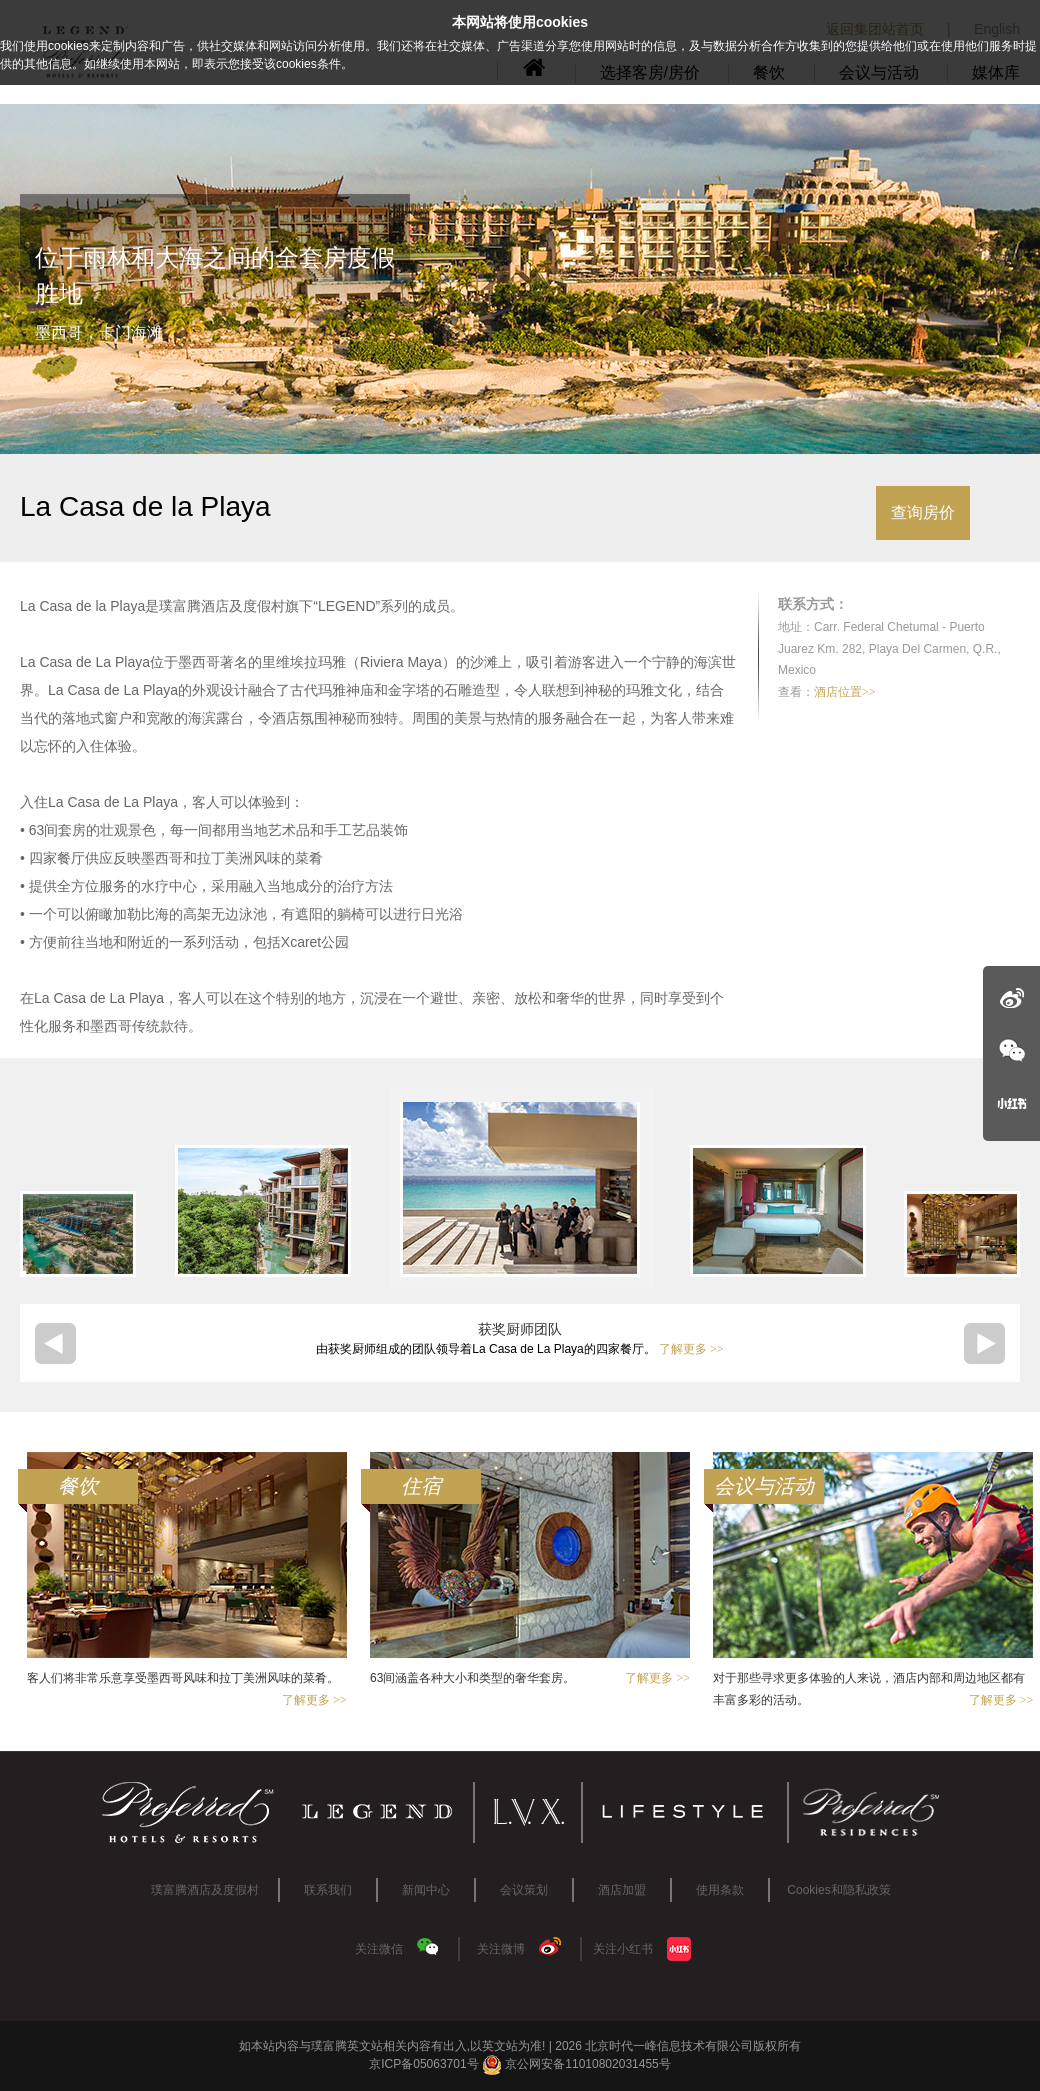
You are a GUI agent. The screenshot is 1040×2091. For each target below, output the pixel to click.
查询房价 (923, 512)
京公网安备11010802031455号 (576, 2064)
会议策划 (524, 1890)
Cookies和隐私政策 (838, 1890)
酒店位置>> (845, 692)
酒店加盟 (622, 1890)
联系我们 (328, 1890)
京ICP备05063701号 (423, 2064)
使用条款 (720, 1890)
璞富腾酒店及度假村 (205, 1890)
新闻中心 (426, 1890)
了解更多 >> (691, 1349)
